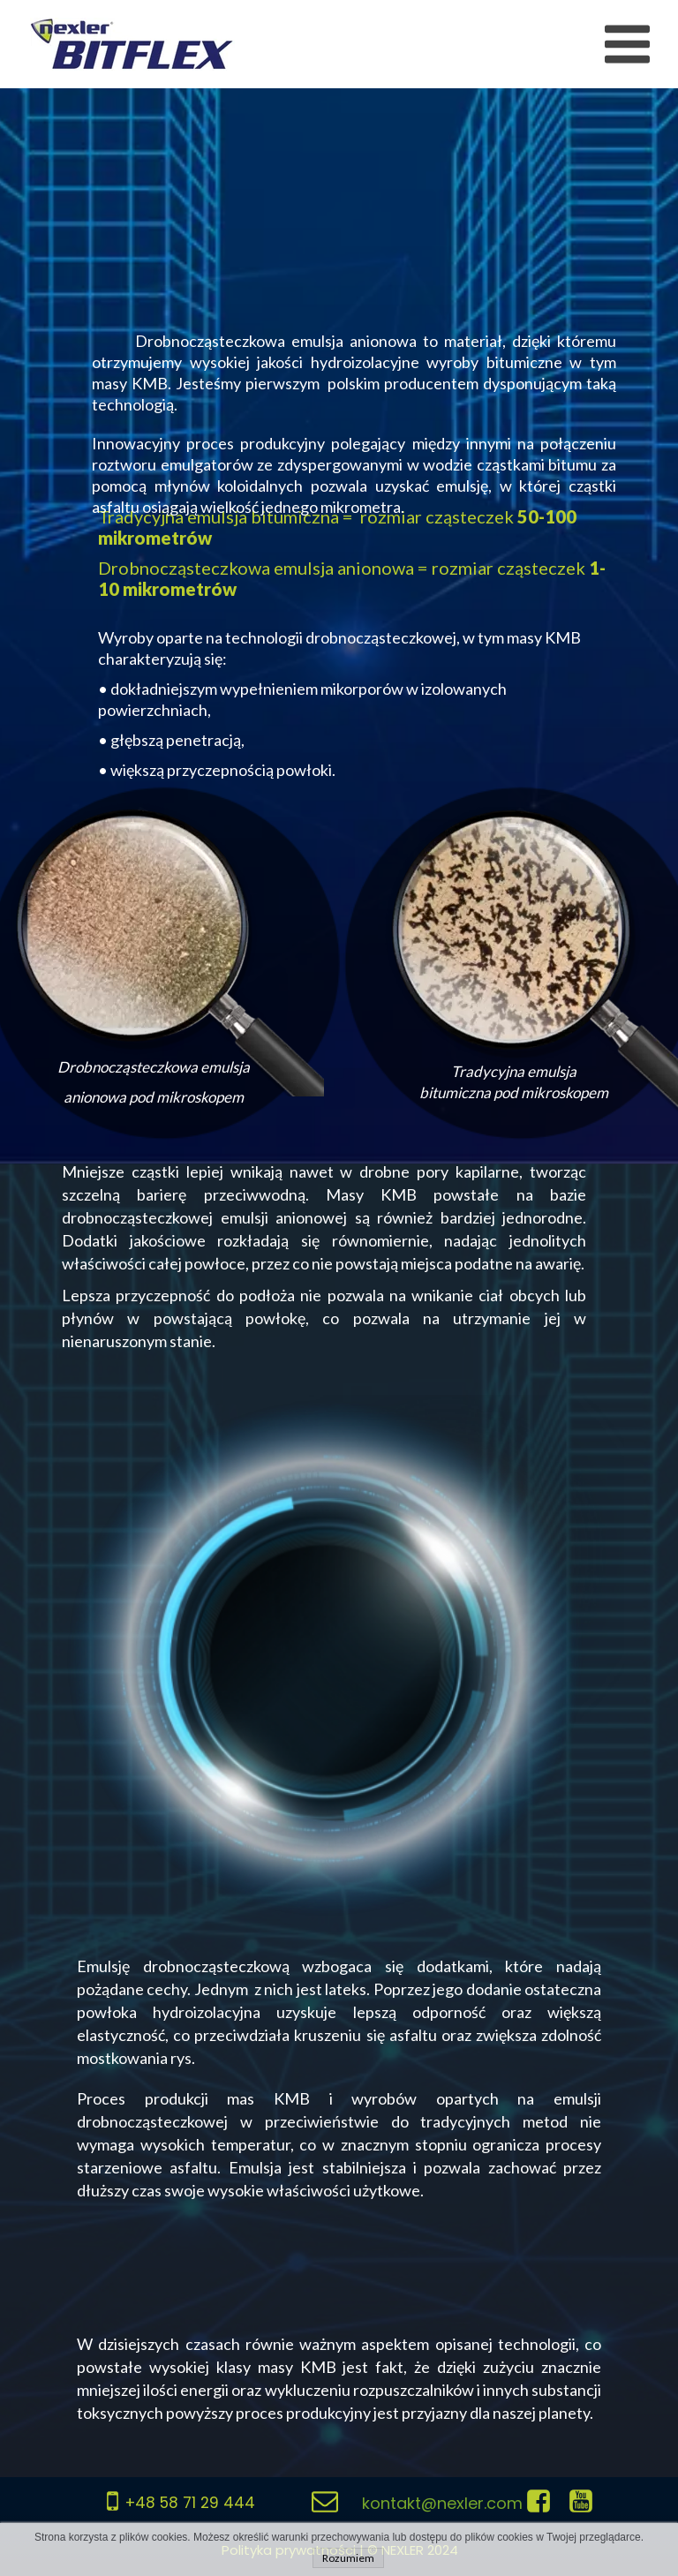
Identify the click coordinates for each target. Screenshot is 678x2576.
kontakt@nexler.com (442, 2503)
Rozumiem (348, 2558)
